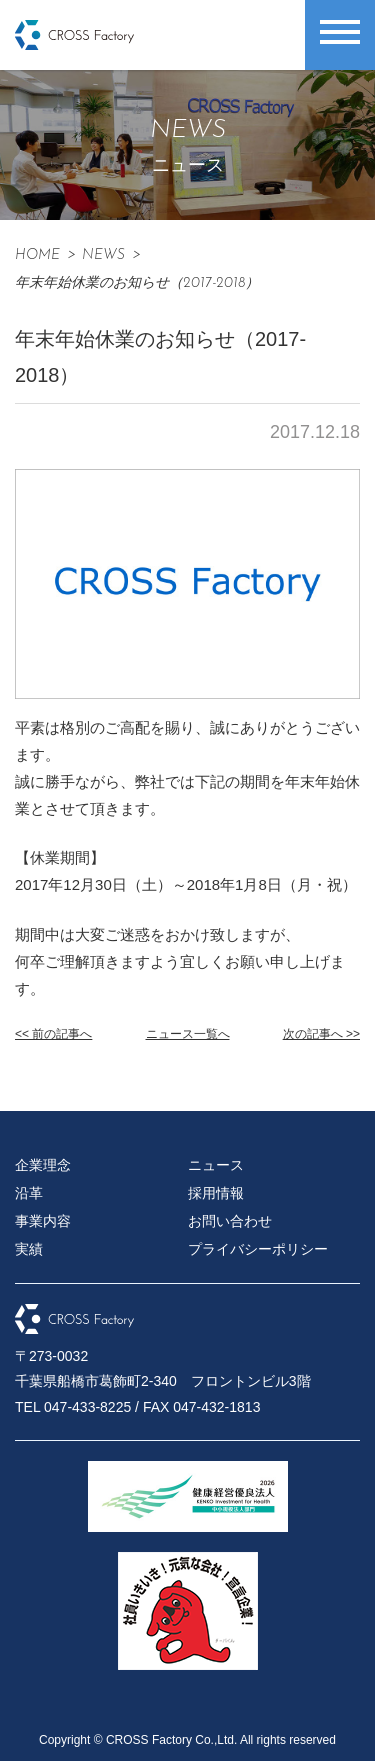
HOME (37, 255)
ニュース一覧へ (188, 1034)
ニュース (216, 1165)
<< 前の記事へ (53, 1034)
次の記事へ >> (321, 1034)
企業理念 (43, 1165)
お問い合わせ (230, 1221)
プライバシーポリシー (258, 1249)
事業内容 (43, 1221)
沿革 (29, 1193)
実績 (29, 1249)
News (103, 255)
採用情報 (216, 1193)
